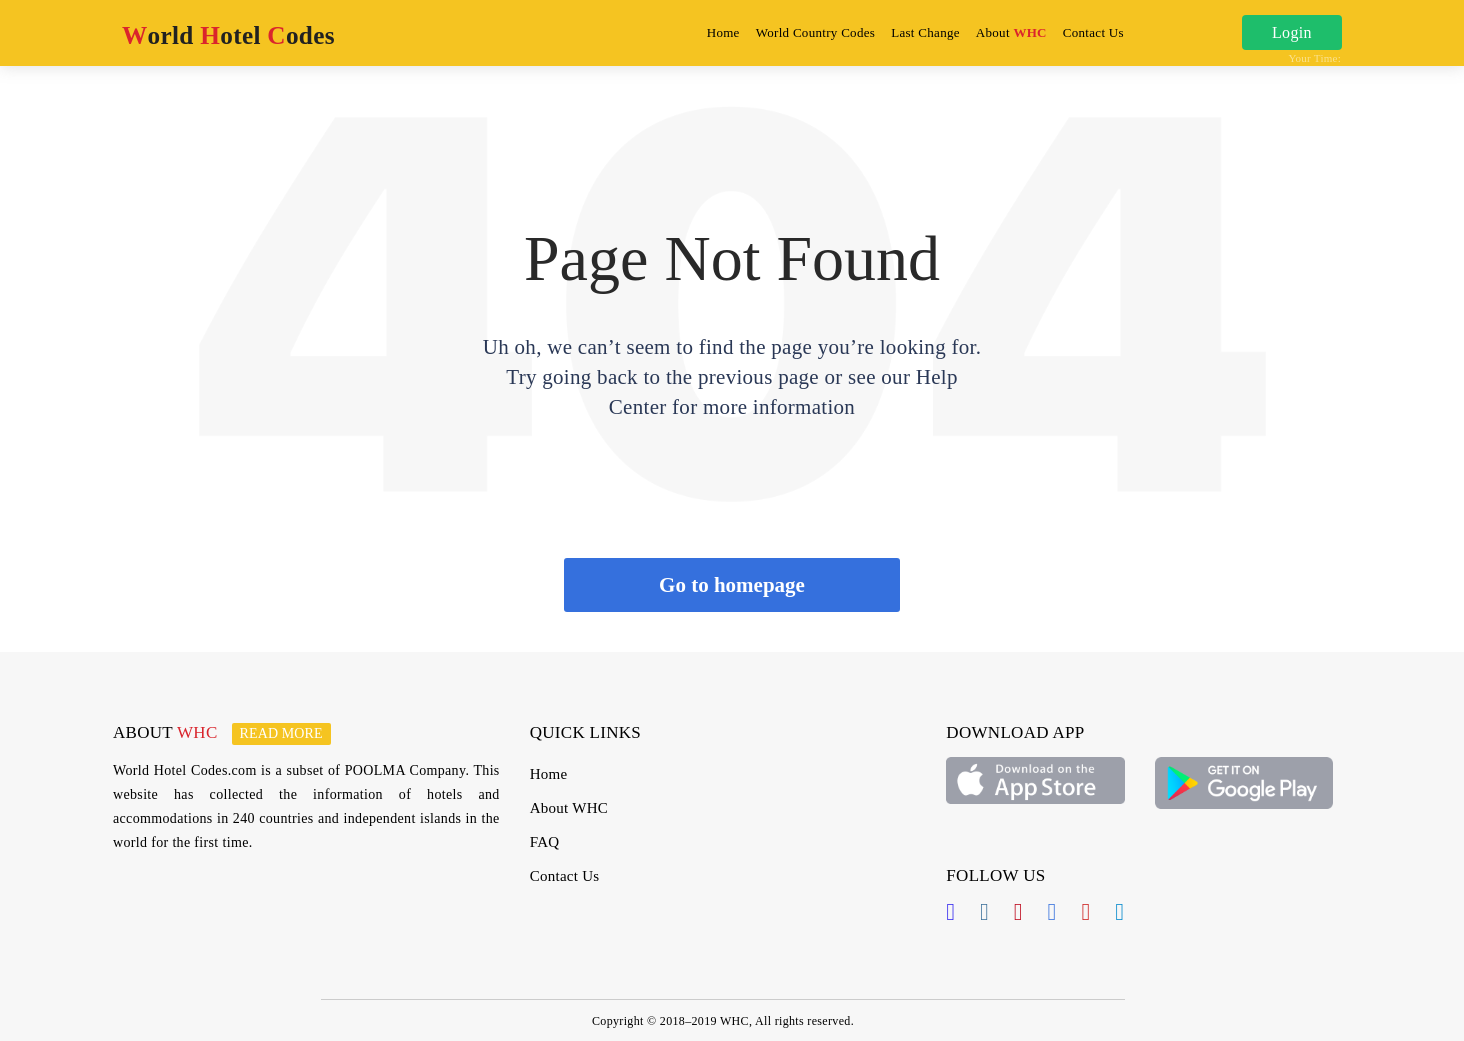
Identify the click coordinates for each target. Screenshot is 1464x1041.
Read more (281, 733)
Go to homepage (732, 585)
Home (727, 32)
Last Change (925, 32)
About (1011, 32)
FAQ (545, 842)
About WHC (569, 808)
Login (1292, 32)
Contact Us (1093, 32)
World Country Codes (815, 32)
